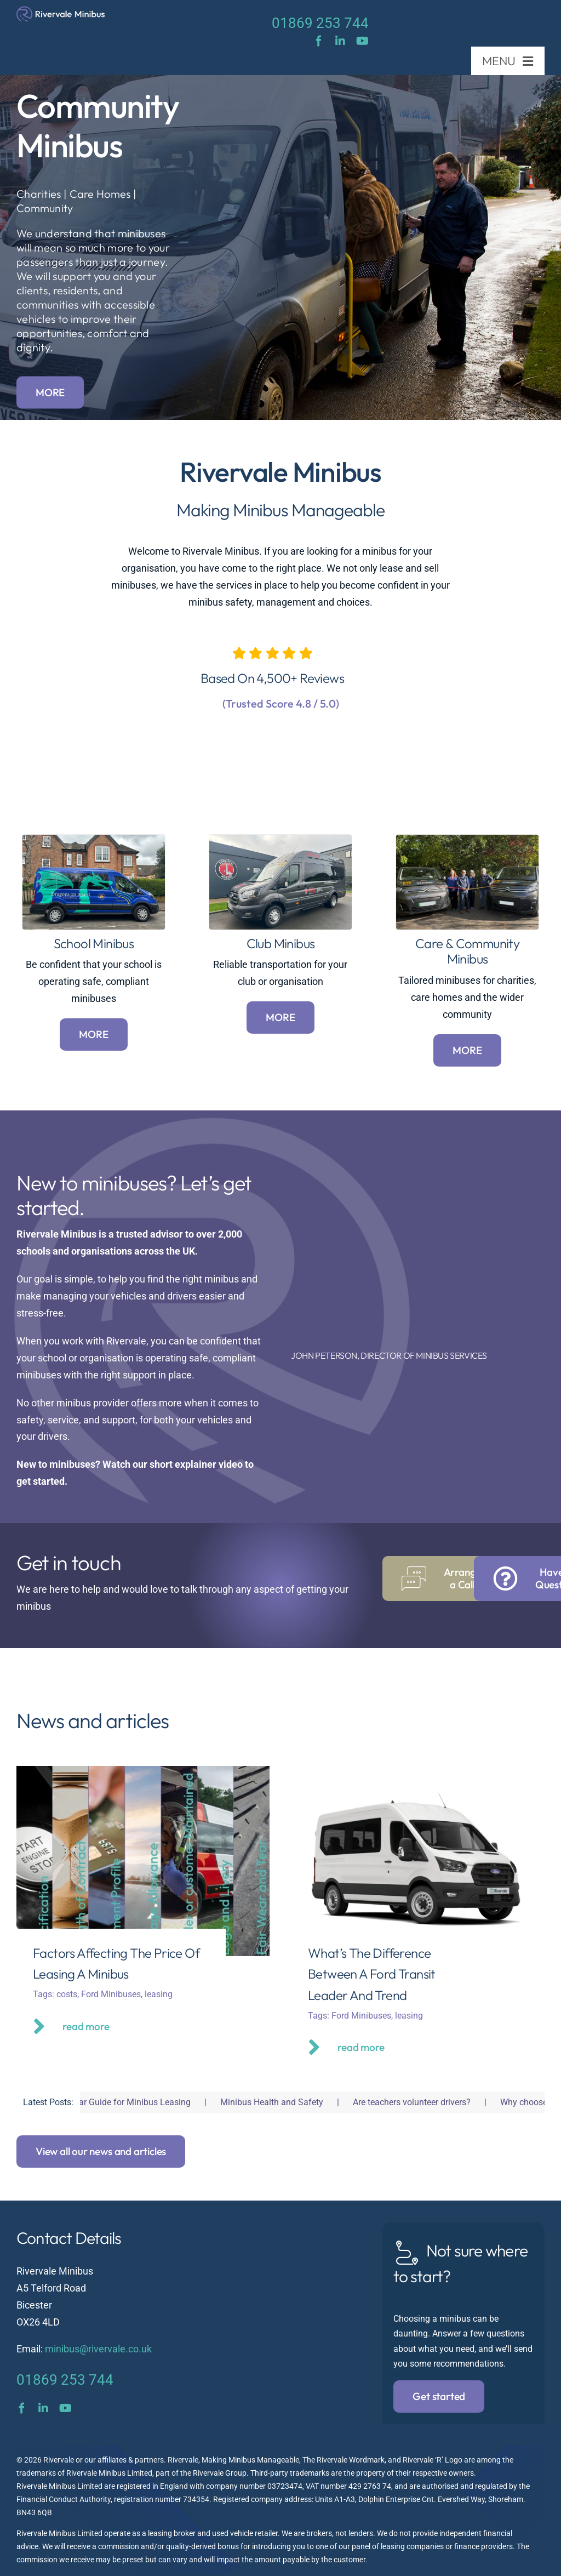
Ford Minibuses (111, 1994)
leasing (159, 1994)
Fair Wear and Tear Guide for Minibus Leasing (117, 2102)
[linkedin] (340, 41)
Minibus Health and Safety (287, 2102)
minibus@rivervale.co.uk (98, 2349)
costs (66, 1994)
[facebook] (318, 41)
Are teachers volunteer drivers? (427, 2102)
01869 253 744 (320, 23)
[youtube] (362, 41)
